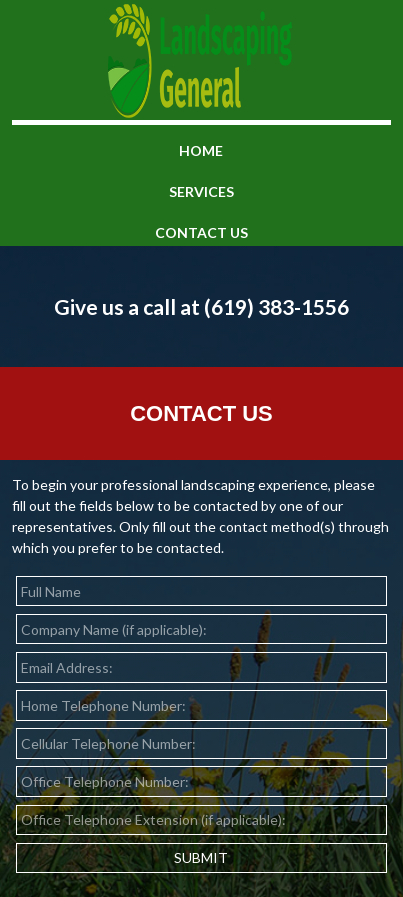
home (201, 150)
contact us (201, 232)
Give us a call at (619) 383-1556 (201, 306)
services (201, 191)
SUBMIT (201, 857)
